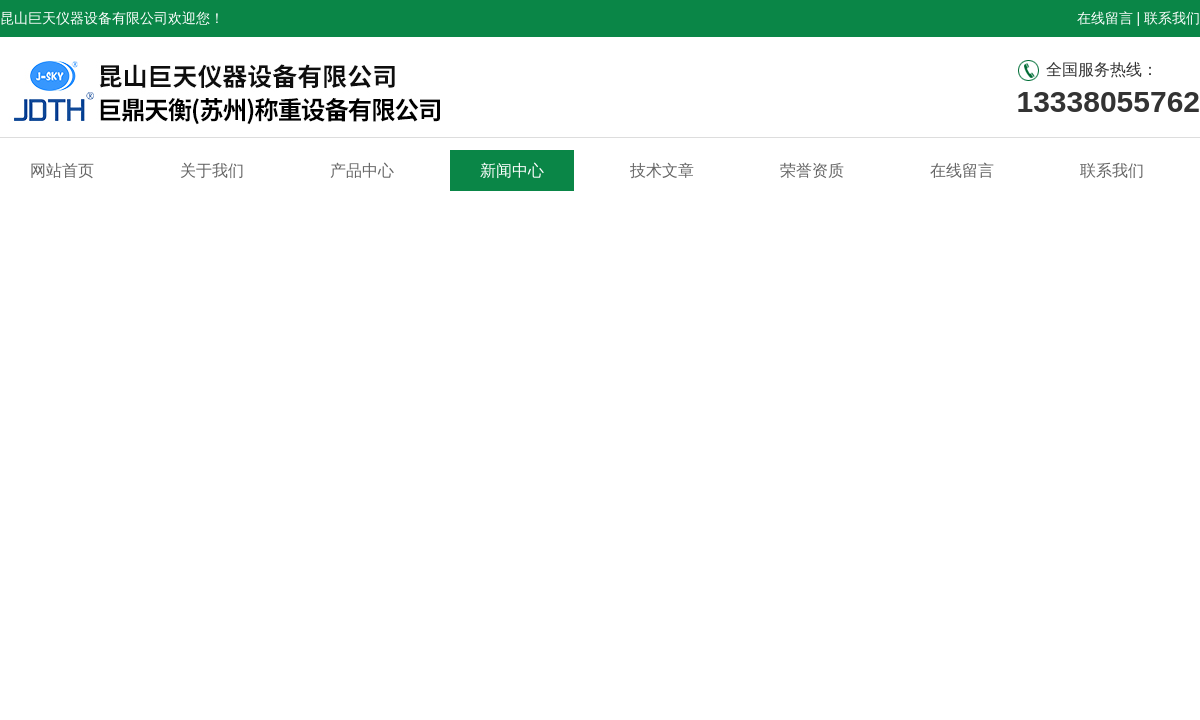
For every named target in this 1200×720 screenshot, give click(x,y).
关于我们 (212, 170)
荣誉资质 (812, 170)
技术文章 (662, 170)
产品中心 (362, 170)
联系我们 (1172, 18)
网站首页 (62, 170)
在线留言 (1105, 18)
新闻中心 (512, 170)
